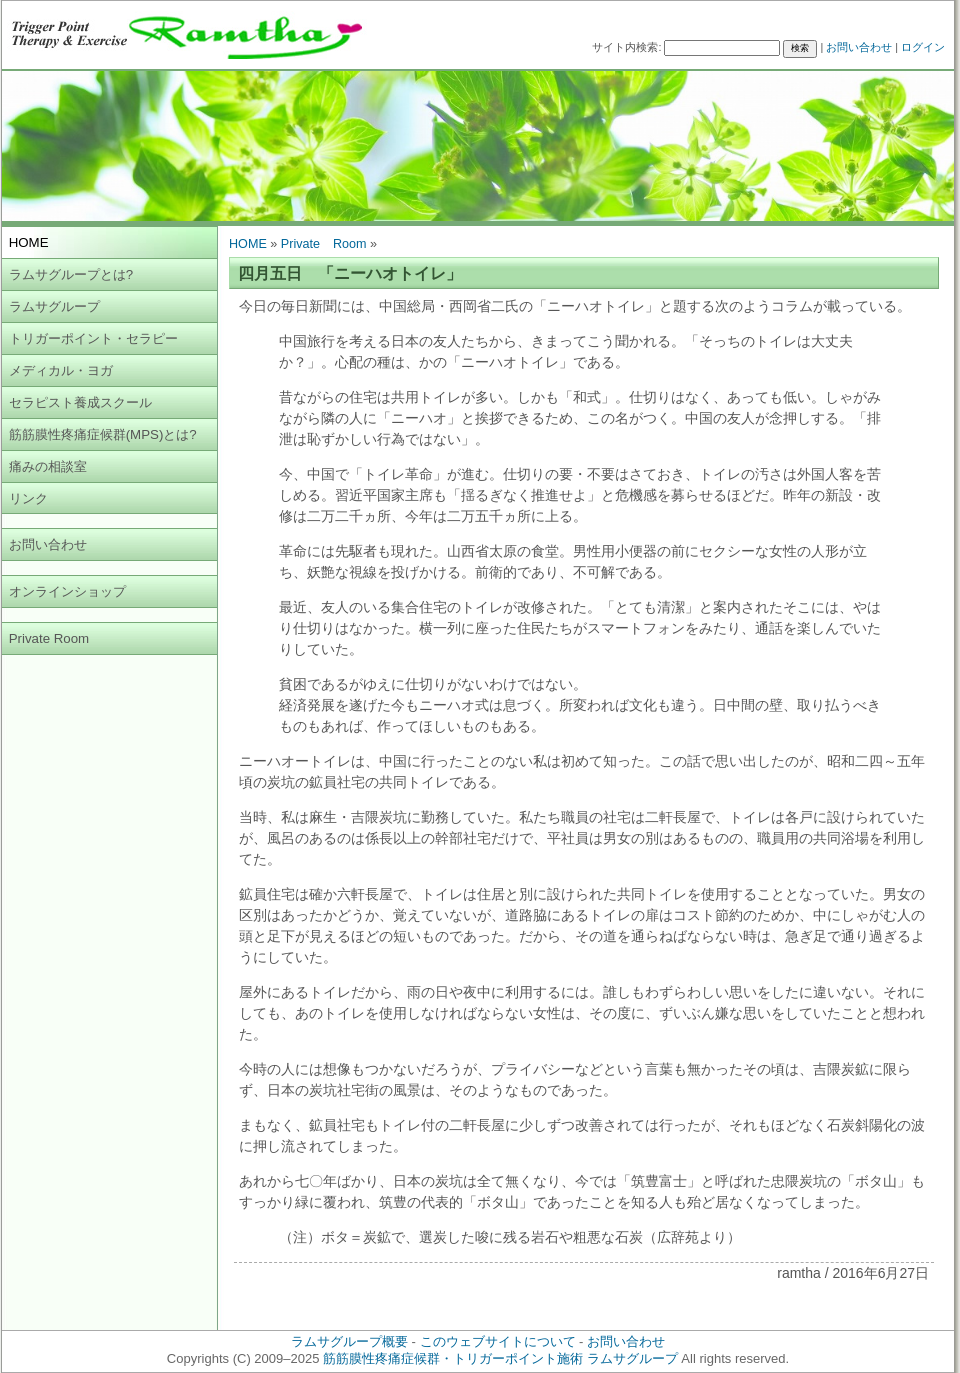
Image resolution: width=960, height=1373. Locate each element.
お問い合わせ (859, 47)
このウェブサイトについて (498, 1341)
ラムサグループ (54, 306)
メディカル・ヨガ (61, 370)
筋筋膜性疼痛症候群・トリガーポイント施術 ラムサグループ (500, 1358)
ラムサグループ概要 (349, 1341)
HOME (248, 244)
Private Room (49, 638)
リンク (28, 498)
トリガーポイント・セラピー (93, 338)
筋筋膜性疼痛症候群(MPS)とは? (103, 434)
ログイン (923, 47)
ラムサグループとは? (71, 274)
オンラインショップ (67, 591)
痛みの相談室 (48, 466)
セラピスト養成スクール (80, 402)
